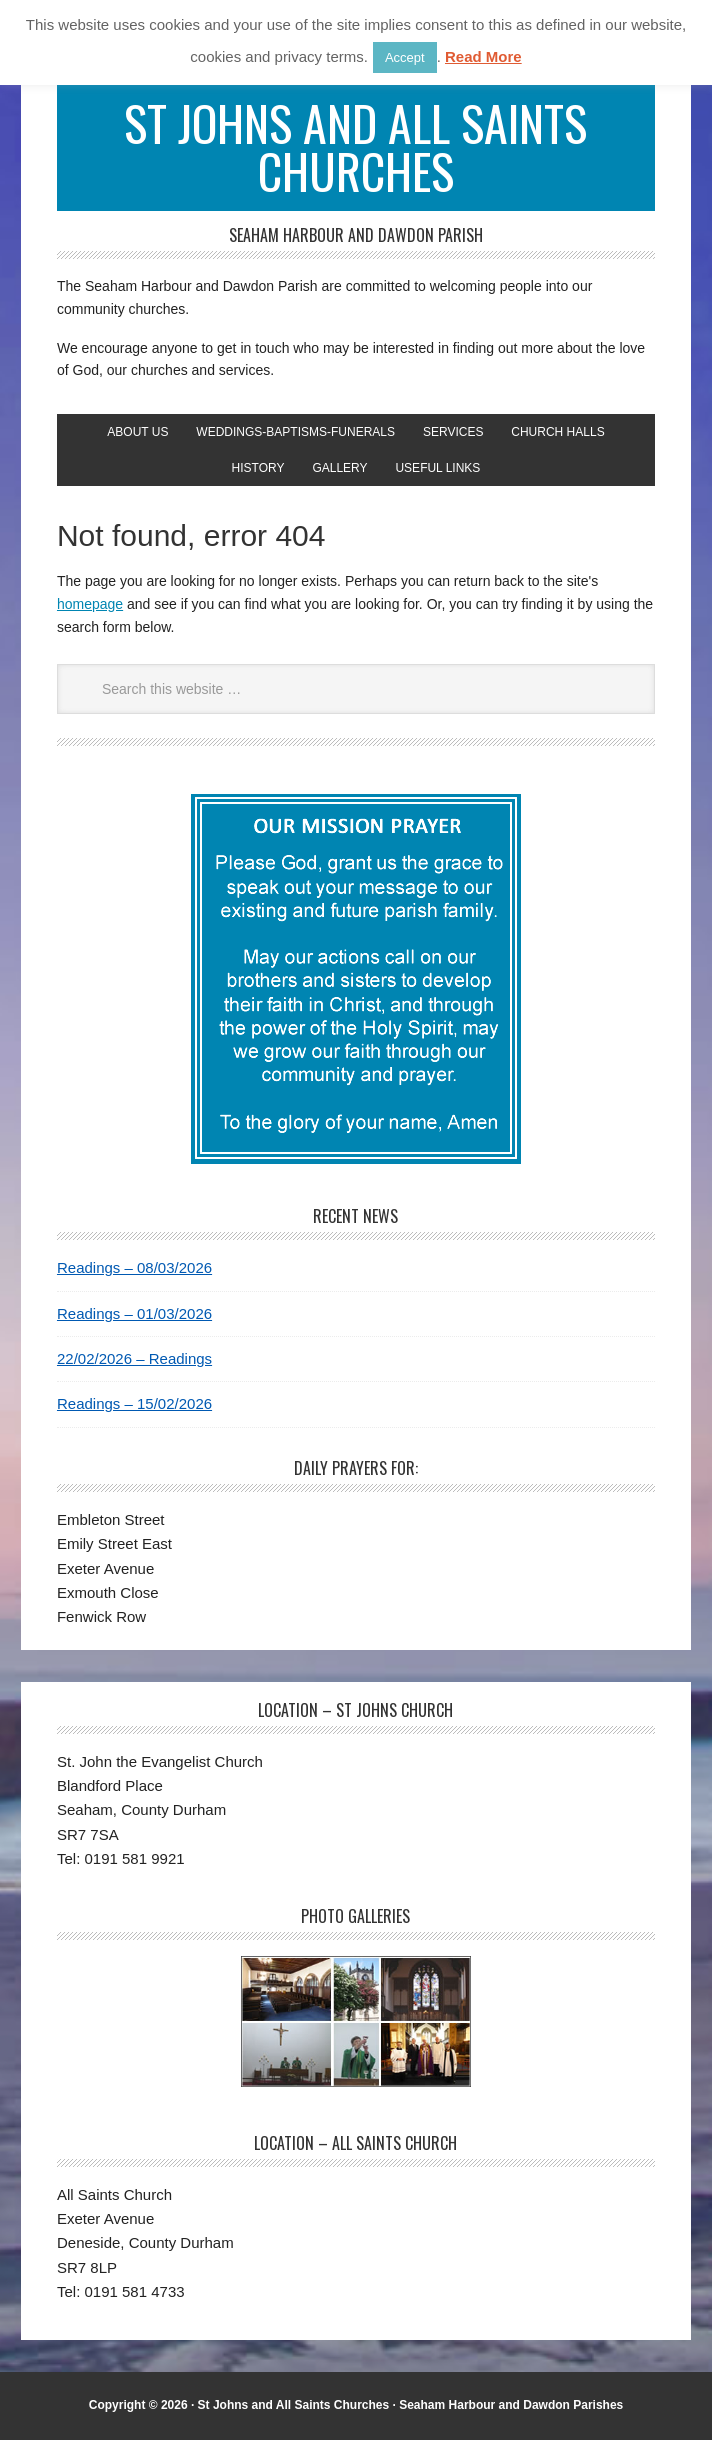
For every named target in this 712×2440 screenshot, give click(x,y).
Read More (483, 56)
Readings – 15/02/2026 (134, 1403)
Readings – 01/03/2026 (134, 1313)
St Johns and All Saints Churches (355, 146)
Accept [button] (405, 57)
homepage (90, 604)
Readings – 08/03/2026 (134, 1267)
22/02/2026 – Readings (134, 1358)
